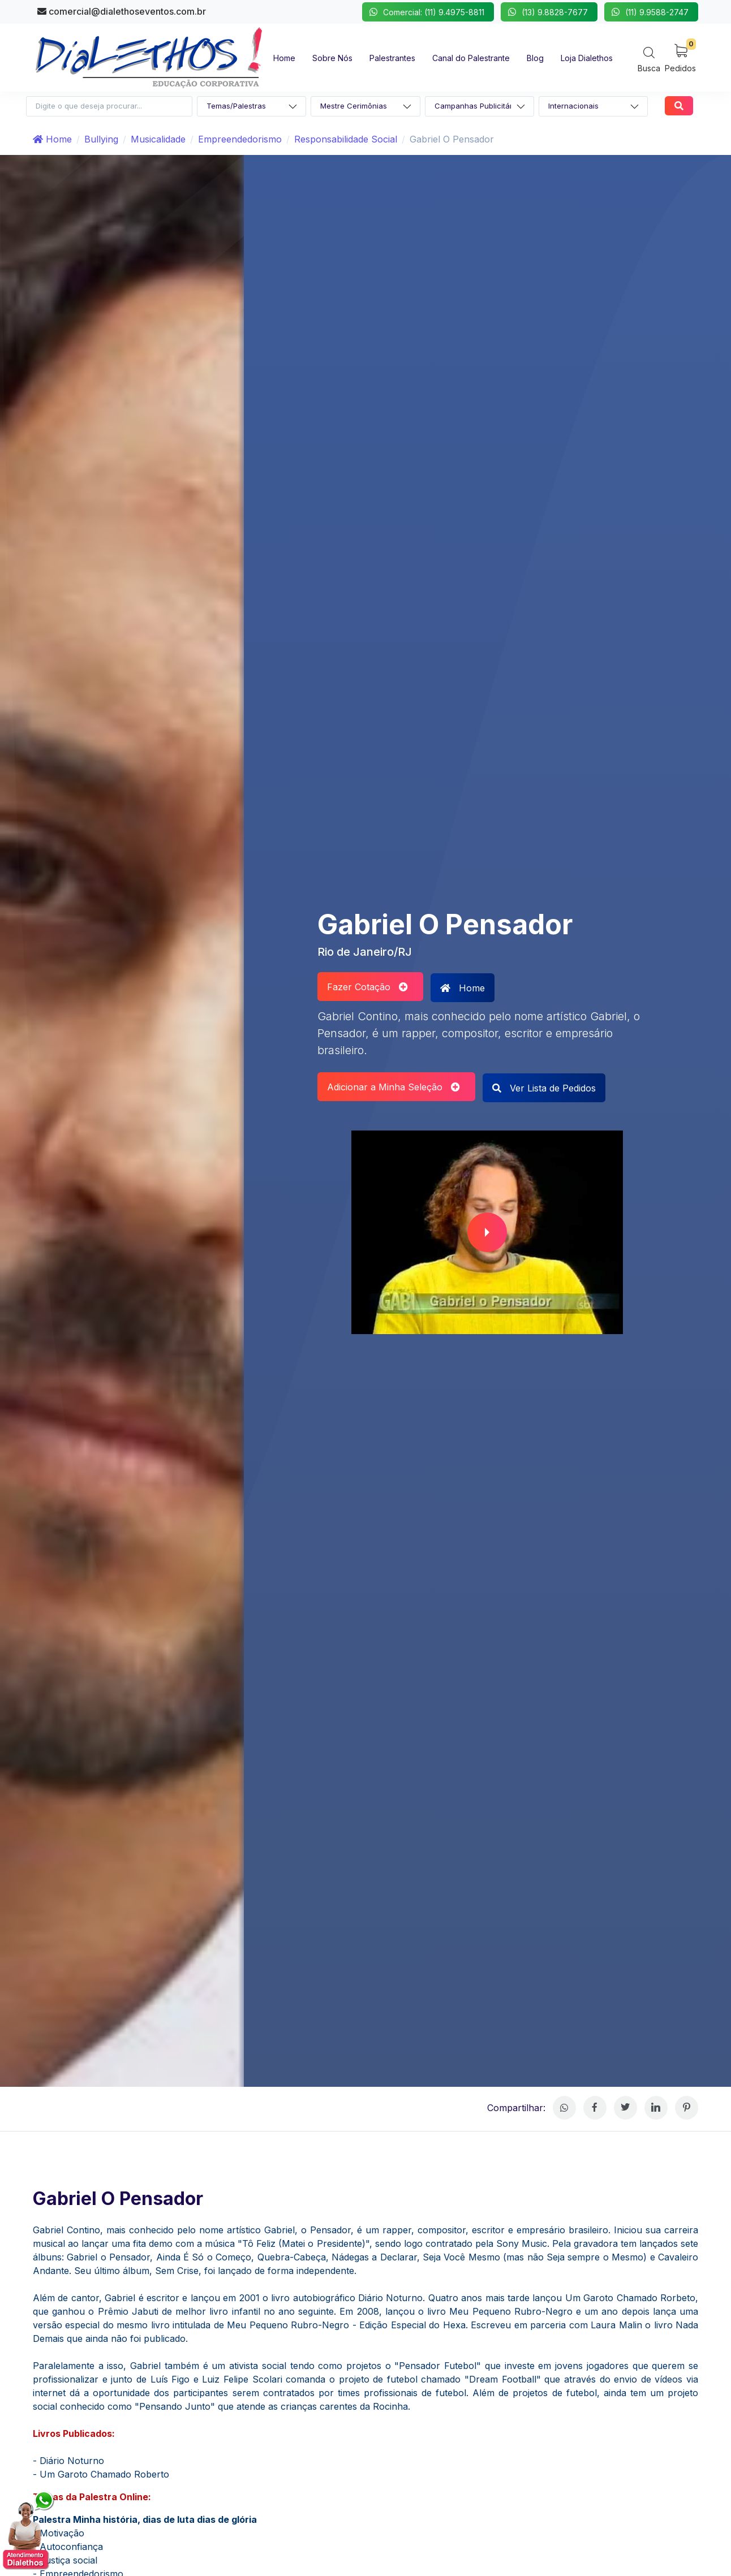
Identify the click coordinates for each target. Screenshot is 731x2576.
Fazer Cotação (367, 987)
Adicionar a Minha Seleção (393, 1087)
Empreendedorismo (240, 139)
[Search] (649, 59)
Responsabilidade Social (345, 139)
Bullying (101, 139)
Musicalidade (158, 139)
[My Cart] (680, 57)
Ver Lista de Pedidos (544, 1088)
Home (52, 139)
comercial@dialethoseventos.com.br (121, 11)
